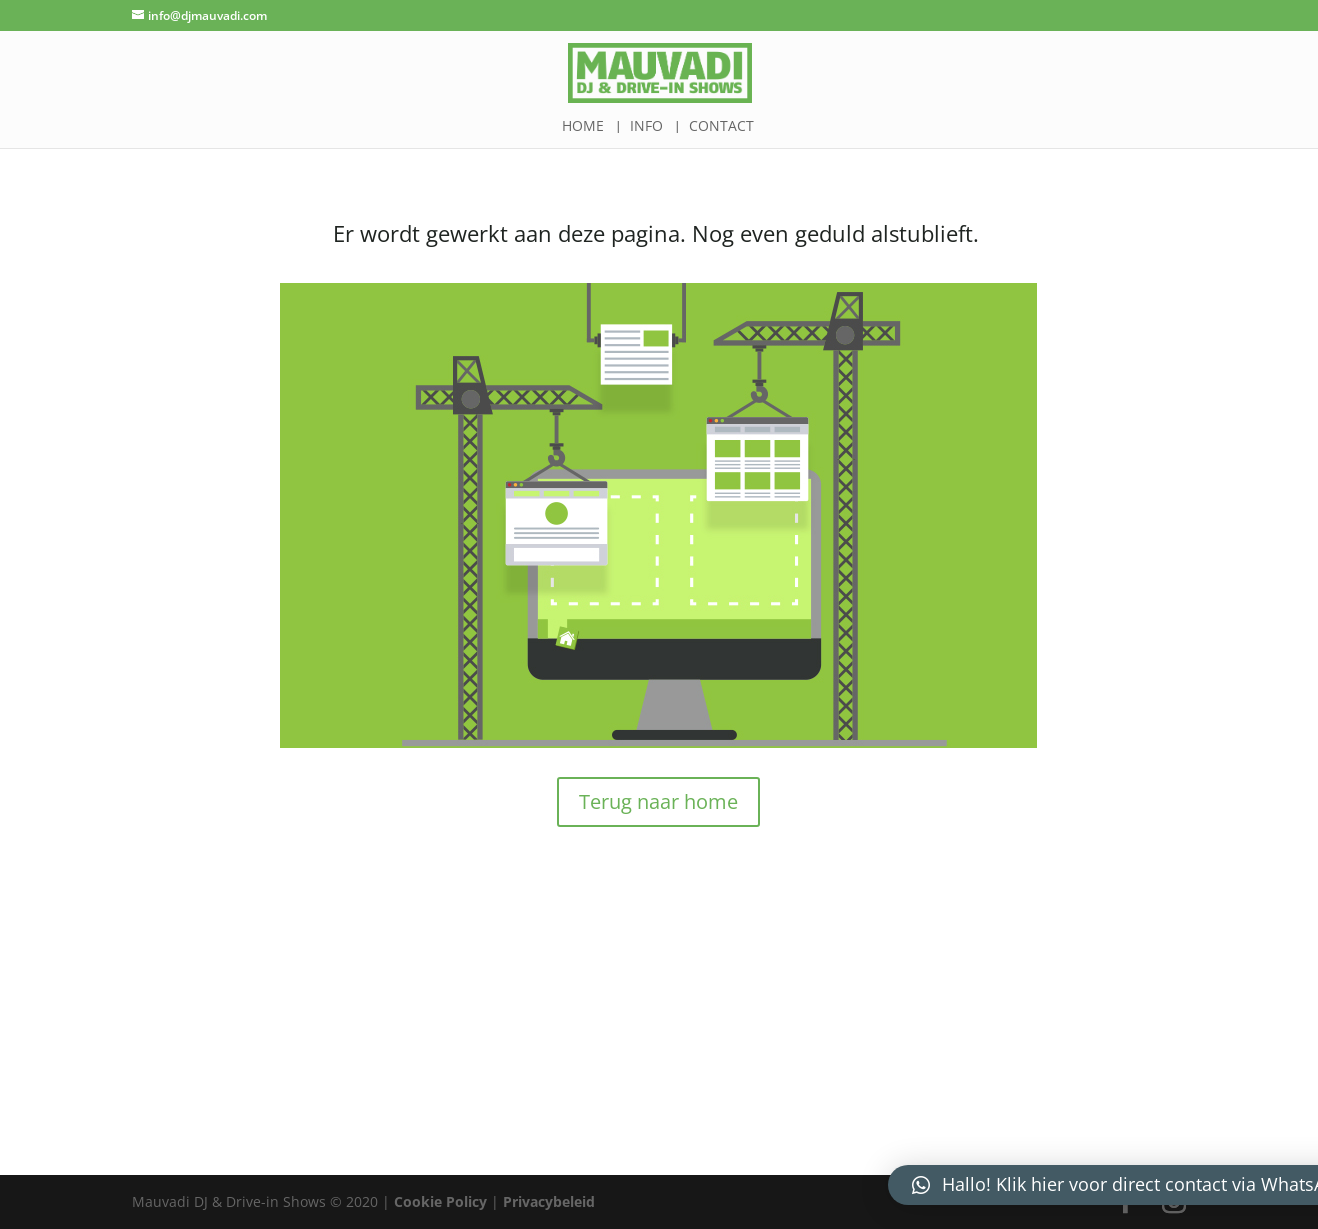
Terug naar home (658, 801)
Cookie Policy (440, 1201)
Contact (721, 127)
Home (583, 127)
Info (646, 127)
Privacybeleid (549, 1201)
